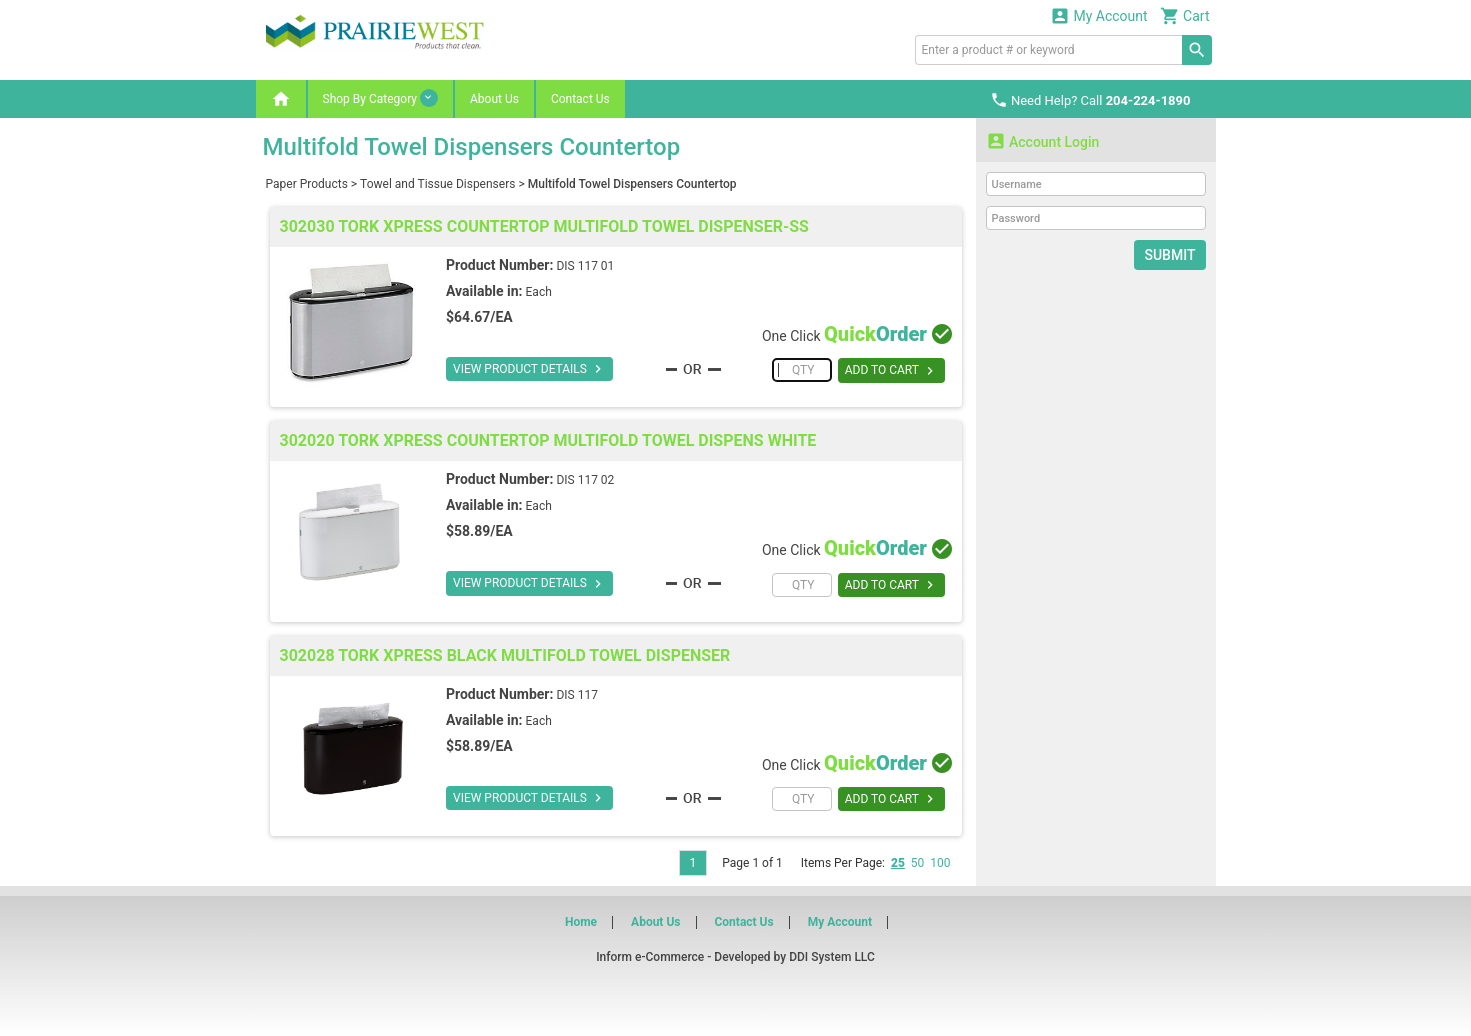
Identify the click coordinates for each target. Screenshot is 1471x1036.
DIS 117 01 (585, 266)
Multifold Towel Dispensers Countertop (632, 184)
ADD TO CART (891, 371)
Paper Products (307, 184)
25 (898, 863)
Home (581, 922)
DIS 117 (576, 695)
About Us (494, 99)
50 (918, 863)
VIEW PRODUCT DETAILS (529, 369)
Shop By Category (380, 98)
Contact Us (580, 99)
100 (940, 863)
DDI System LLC (832, 957)
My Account (1099, 15)
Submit (1169, 255)
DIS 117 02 (585, 480)
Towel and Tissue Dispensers (437, 184)
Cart (1185, 15)
